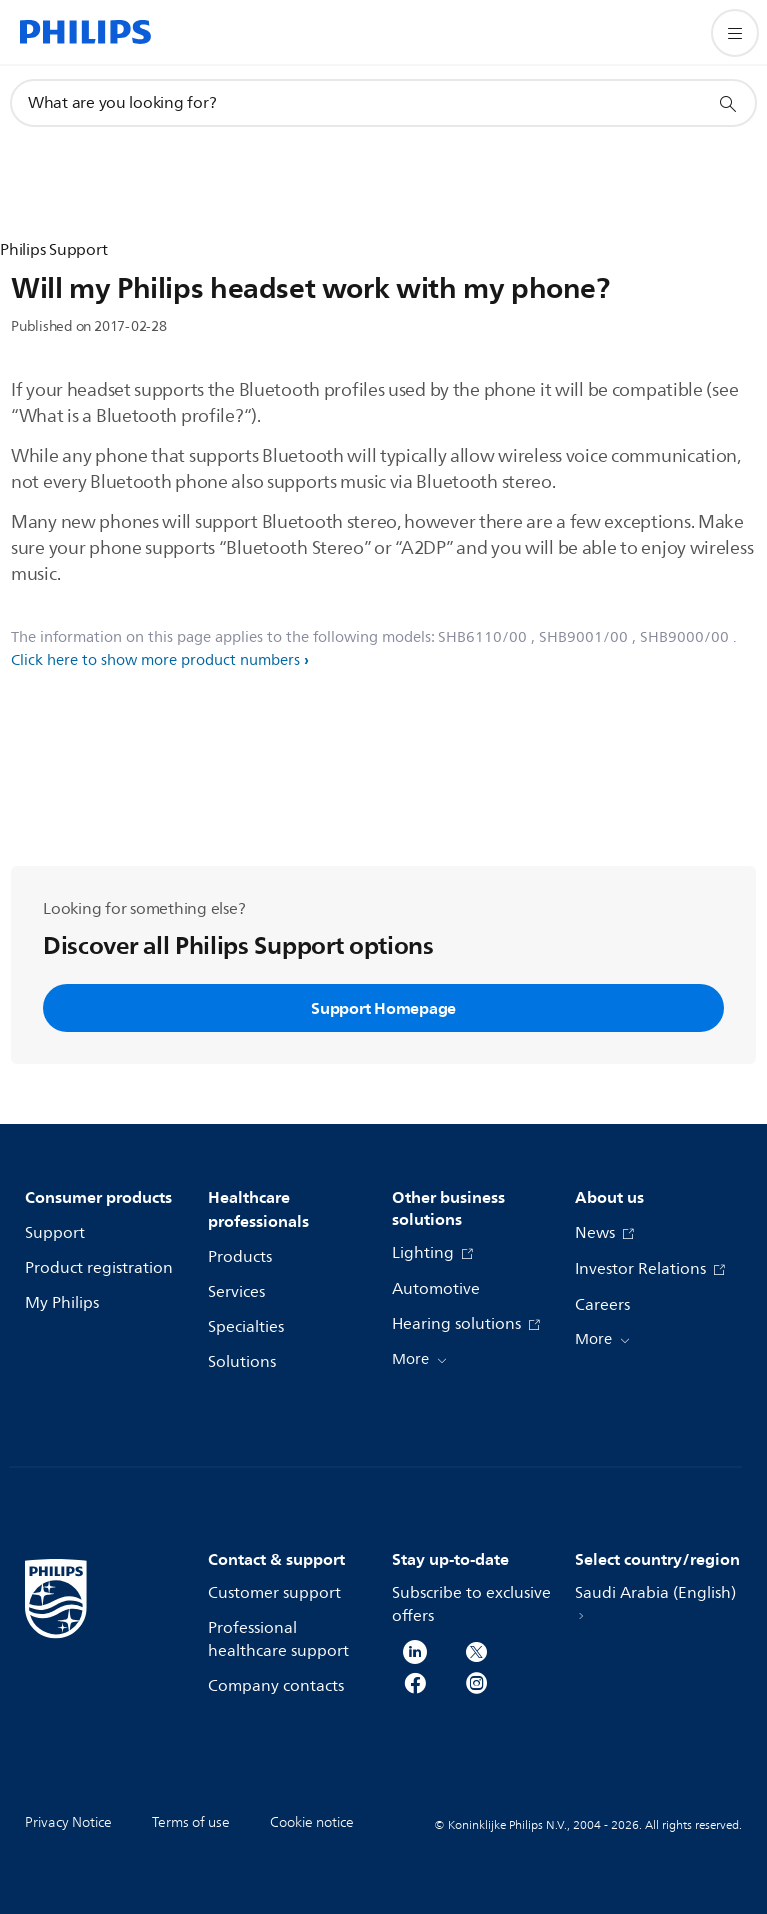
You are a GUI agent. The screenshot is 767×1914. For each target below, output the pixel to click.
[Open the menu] (735, 33)
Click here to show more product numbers (155, 660)
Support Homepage (383, 1008)
